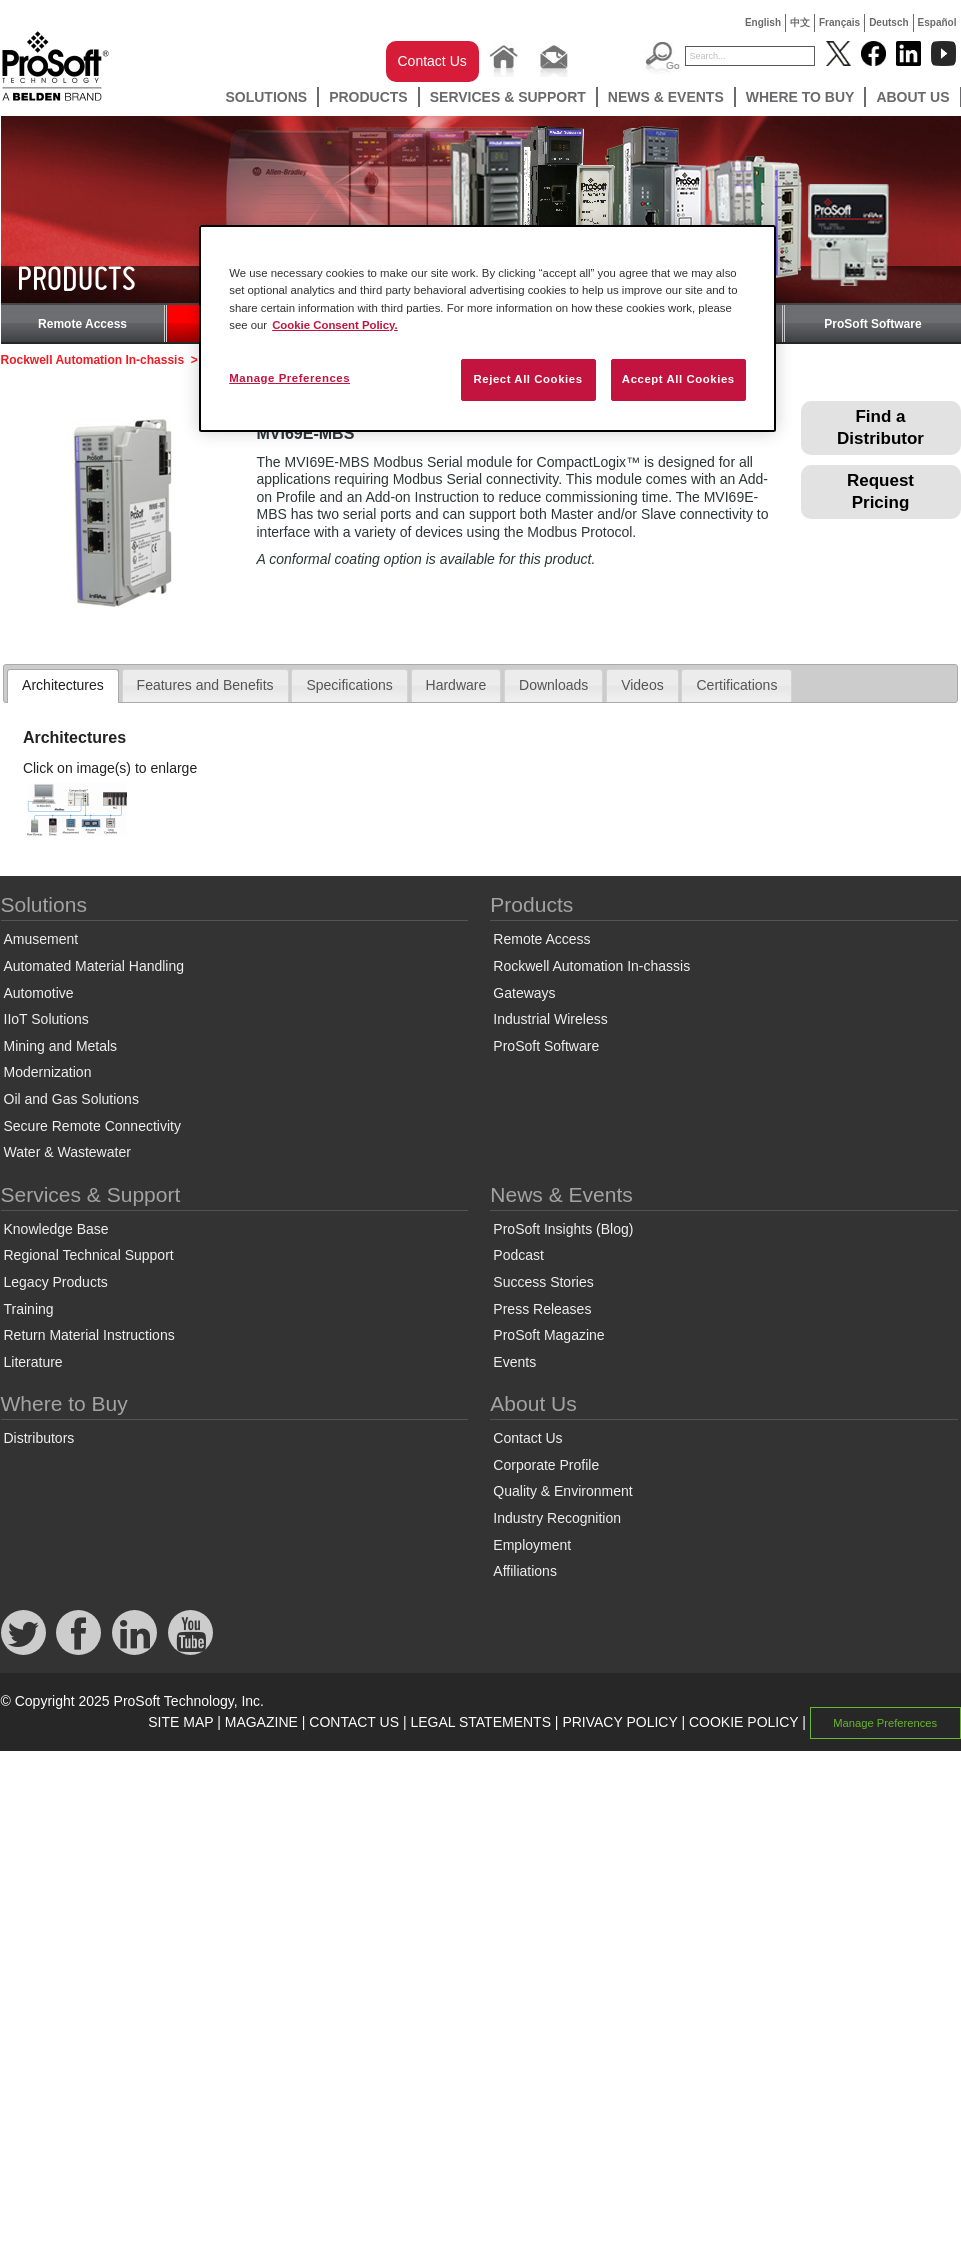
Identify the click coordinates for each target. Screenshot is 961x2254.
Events (514, 1362)
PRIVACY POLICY (619, 1722)
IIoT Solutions (46, 1019)
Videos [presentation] (642, 685)
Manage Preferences (885, 1723)
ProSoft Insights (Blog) (563, 1229)
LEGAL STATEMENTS (480, 1722)
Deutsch (888, 22)
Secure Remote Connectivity (92, 1126)
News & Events (666, 97)
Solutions (266, 97)
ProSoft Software (872, 324)
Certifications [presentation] (736, 685)
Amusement (41, 939)
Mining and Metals (61, 1046)
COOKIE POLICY (743, 1722)
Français (839, 22)
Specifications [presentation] (349, 685)
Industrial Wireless (550, 1019)
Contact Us (432, 61)
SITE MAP (180, 1722)
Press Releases (542, 1309)
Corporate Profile (546, 1465)
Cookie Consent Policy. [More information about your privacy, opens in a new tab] (335, 325)
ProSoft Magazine (548, 1335)
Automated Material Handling (94, 966)
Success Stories (543, 1282)
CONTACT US (354, 1722)
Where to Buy (800, 97)
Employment (532, 1545)
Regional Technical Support (89, 1255)
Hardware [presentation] (456, 685)
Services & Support (508, 97)
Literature (33, 1362)
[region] (487, 328)
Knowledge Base (56, 1229)
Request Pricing (880, 491)
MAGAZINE (261, 1722)
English (763, 22)
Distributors (39, 1438)
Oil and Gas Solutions (71, 1099)
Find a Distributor (880, 427)
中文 (800, 22)
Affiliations (525, 1571)
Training (29, 1309)
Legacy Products (56, 1282)
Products (368, 97)
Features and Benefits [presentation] (205, 685)
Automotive (39, 993)
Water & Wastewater (67, 1152)
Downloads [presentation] (553, 685)
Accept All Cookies (678, 379)
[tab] (63, 686)
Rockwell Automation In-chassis (93, 360)
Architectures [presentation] (63, 685)
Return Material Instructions (89, 1335)
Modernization (48, 1072)
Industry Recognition (557, 1518)
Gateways (524, 993)
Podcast (518, 1255)
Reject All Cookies (527, 379)
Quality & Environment (562, 1491)
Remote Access (82, 324)
